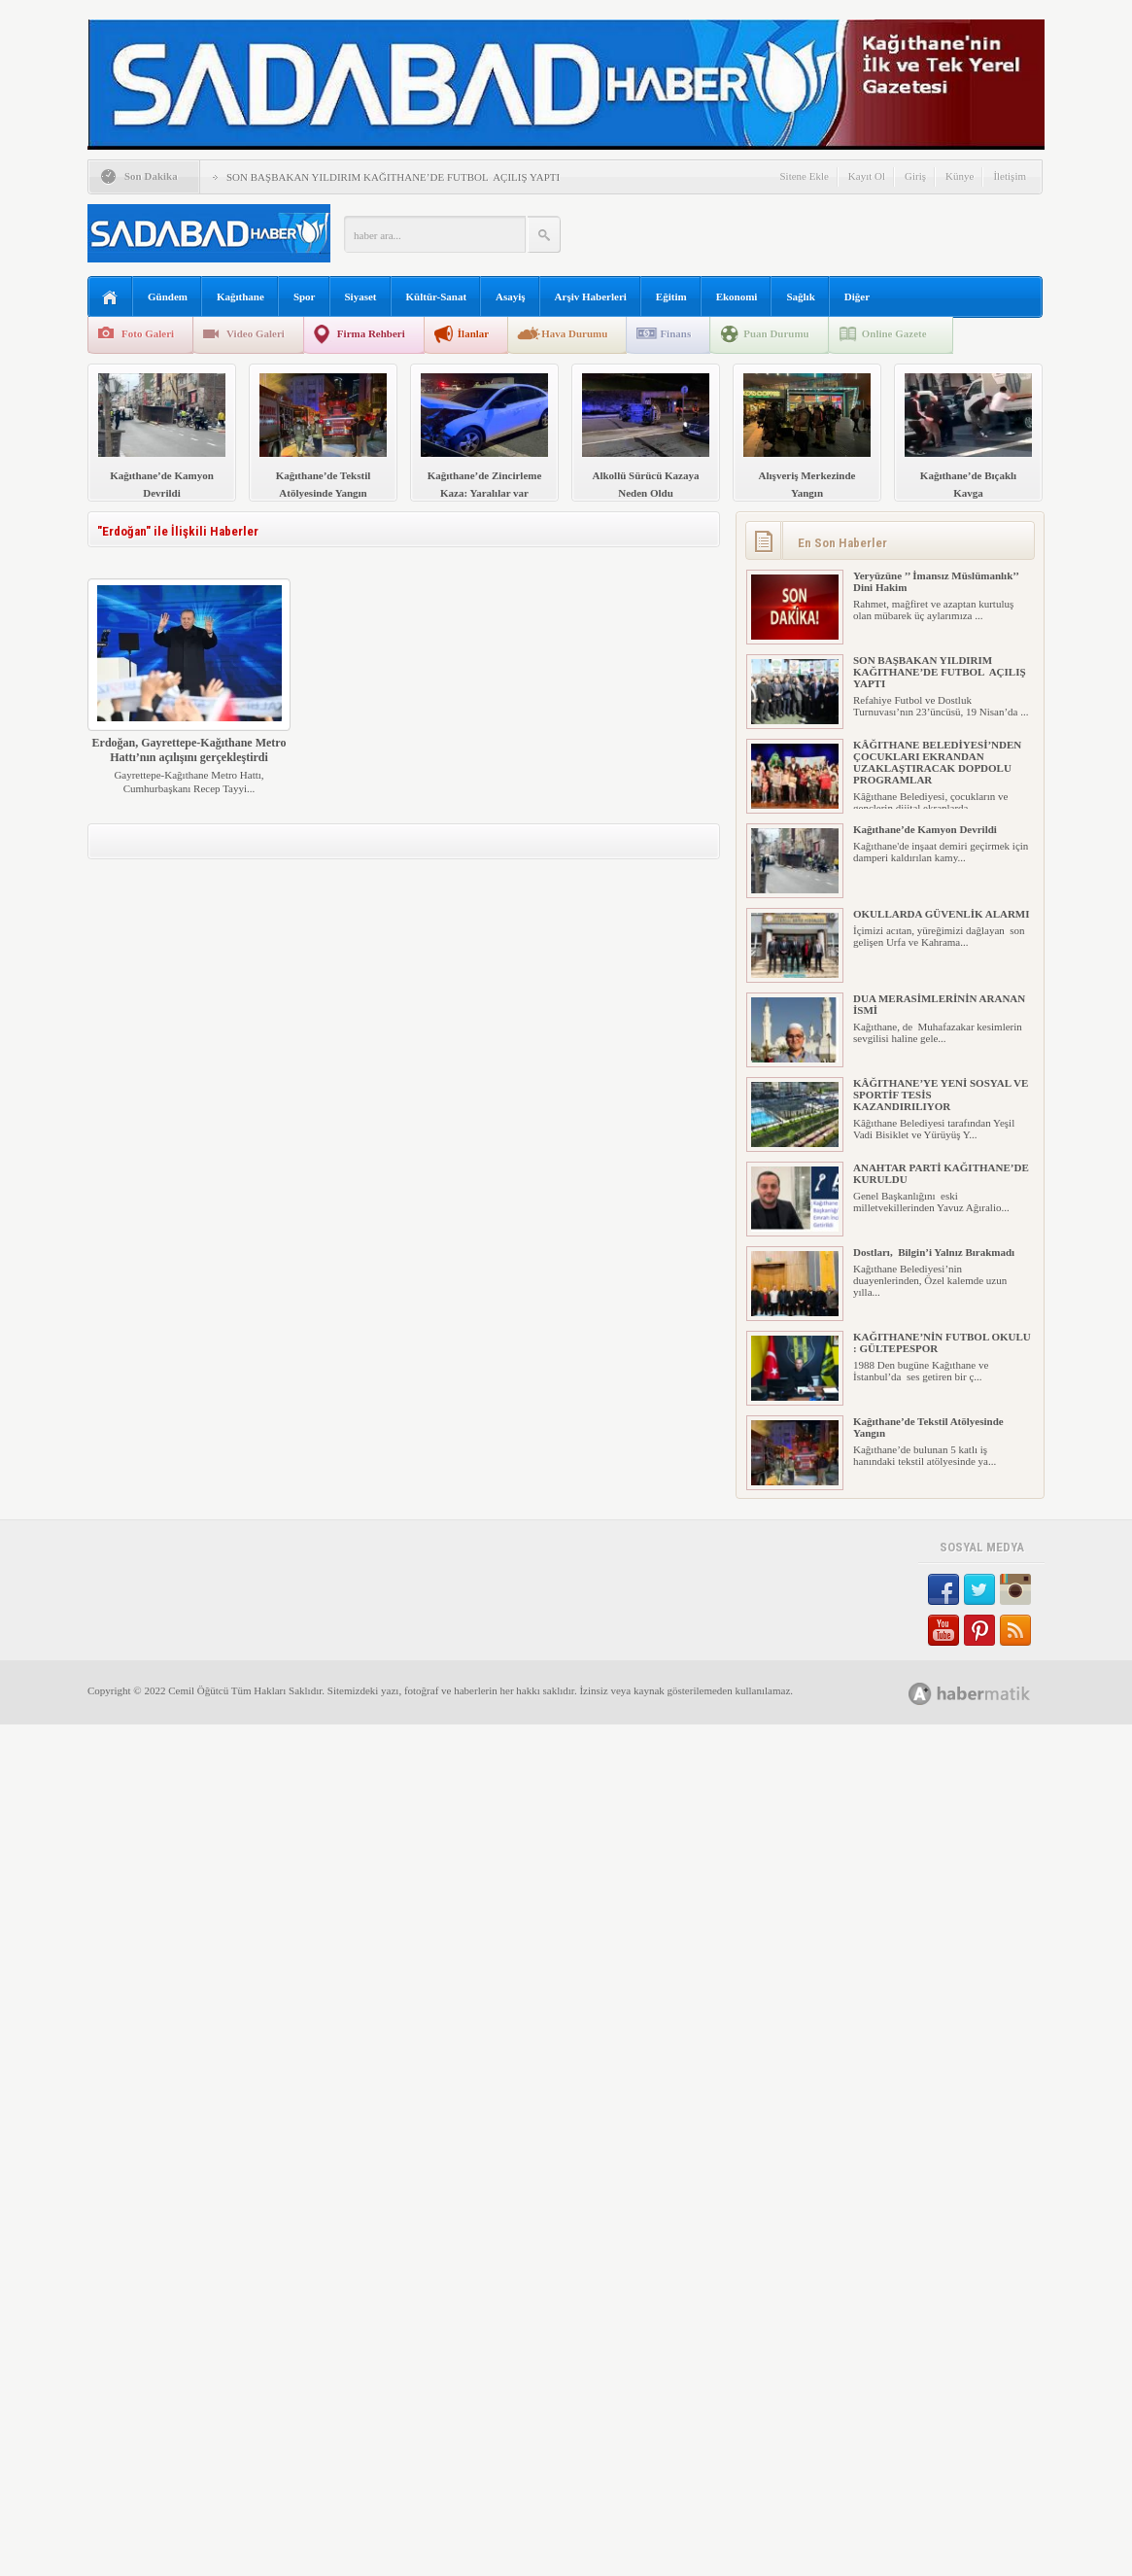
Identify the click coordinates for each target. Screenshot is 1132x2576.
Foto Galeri (147, 333)
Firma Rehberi (371, 333)
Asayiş (511, 296)
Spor (304, 296)
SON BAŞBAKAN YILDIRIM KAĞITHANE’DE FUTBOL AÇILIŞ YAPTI (393, 177)
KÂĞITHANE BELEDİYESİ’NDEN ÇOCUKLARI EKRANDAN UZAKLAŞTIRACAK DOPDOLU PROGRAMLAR (937, 762)
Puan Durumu (776, 333)
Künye (959, 176)
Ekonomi (737, 296)
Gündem (168, 296)
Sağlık (800, 296)
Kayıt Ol (866, 176)
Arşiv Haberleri (591, 296)
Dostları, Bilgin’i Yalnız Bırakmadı (933, 1252)
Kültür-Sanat (436, 296)
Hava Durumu (574, 333)
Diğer (857, 296)
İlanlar (473, 333)
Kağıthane (240, 296)
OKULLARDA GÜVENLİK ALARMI (941, 914)
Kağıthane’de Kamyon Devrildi (925, 829)
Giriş (915, 176)
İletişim (1009, 176)
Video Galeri (255, 333)
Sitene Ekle (803, 176)
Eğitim (671, 296)
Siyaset (361, 296)
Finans (675, 333)
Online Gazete (894, 333)
